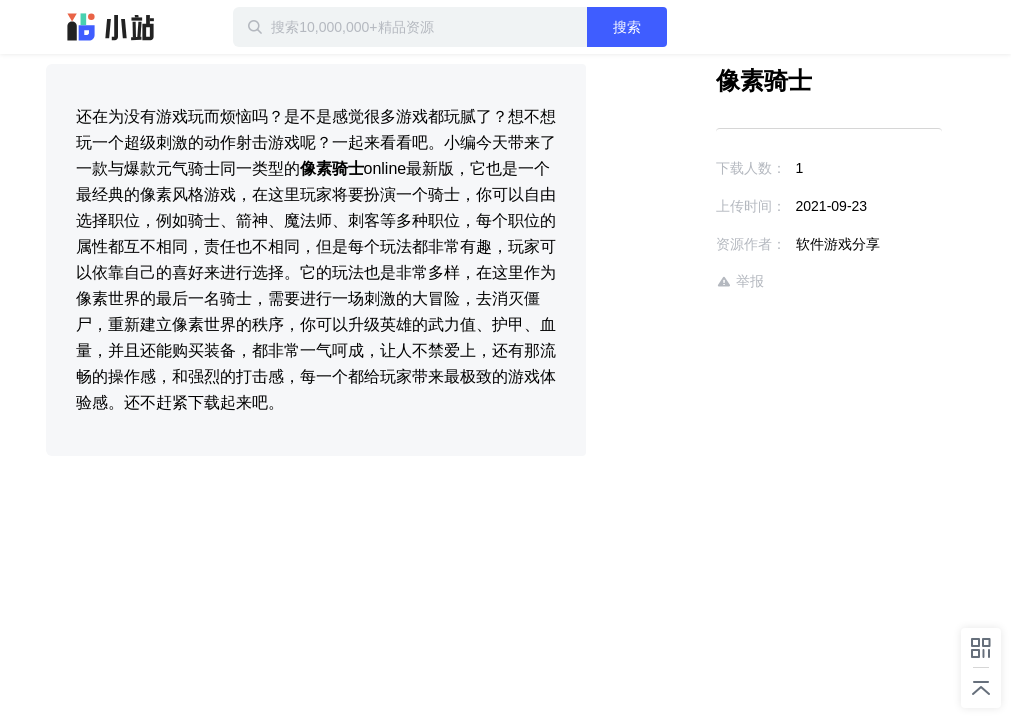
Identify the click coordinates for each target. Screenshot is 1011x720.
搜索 (627, 27)
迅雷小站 (111, 27)
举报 (740, 281)
